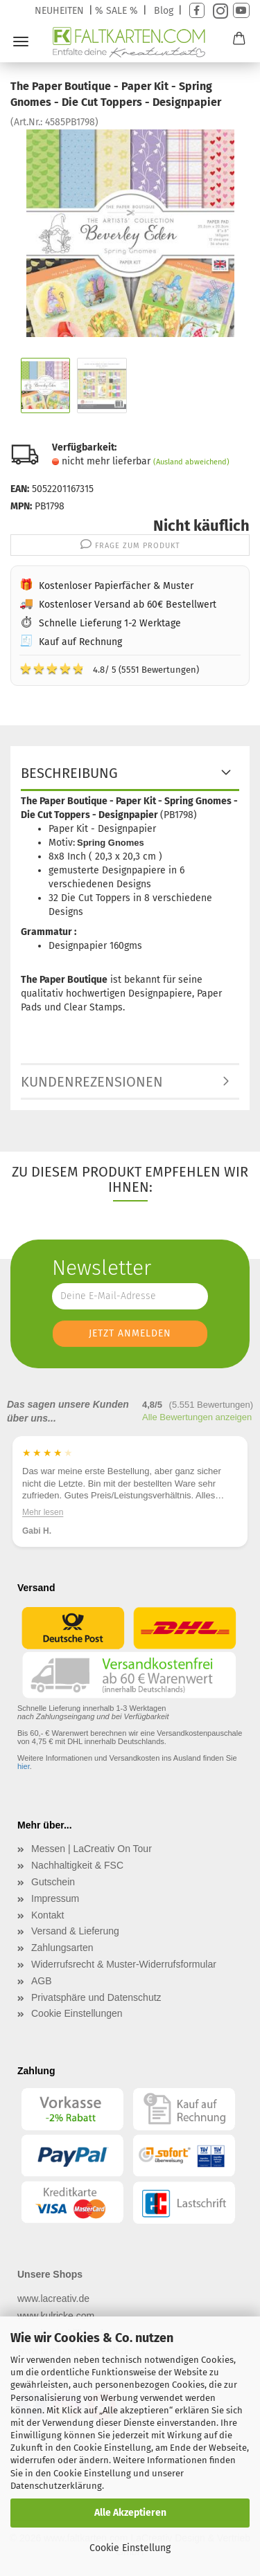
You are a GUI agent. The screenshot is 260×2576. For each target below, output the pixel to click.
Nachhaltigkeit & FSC (77, 1865)
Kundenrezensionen (92, 1081)
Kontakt (47, 1915)
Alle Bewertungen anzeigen (197, 1417)
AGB (41, 1980)
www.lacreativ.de (53, 2298)
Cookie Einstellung (130, 2548)
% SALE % (116, 11)
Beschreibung (69, 773)
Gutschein (53, 1881)
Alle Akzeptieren (130, 2513)
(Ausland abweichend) (191, 461)
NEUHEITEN (59, 11)
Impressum (55, 1898)
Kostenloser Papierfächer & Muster (116, 586)
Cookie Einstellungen (77, 2013)
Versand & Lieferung (75, 1930)
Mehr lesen (42, 1511)
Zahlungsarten (62, 1947)
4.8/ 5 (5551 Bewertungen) (109, 668)
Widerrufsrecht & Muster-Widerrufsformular (123, 1964)
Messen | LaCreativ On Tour (91, 1848)
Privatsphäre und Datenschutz (96, 1997)
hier (23, 1766)
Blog (163, 11)
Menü (20, 41)
